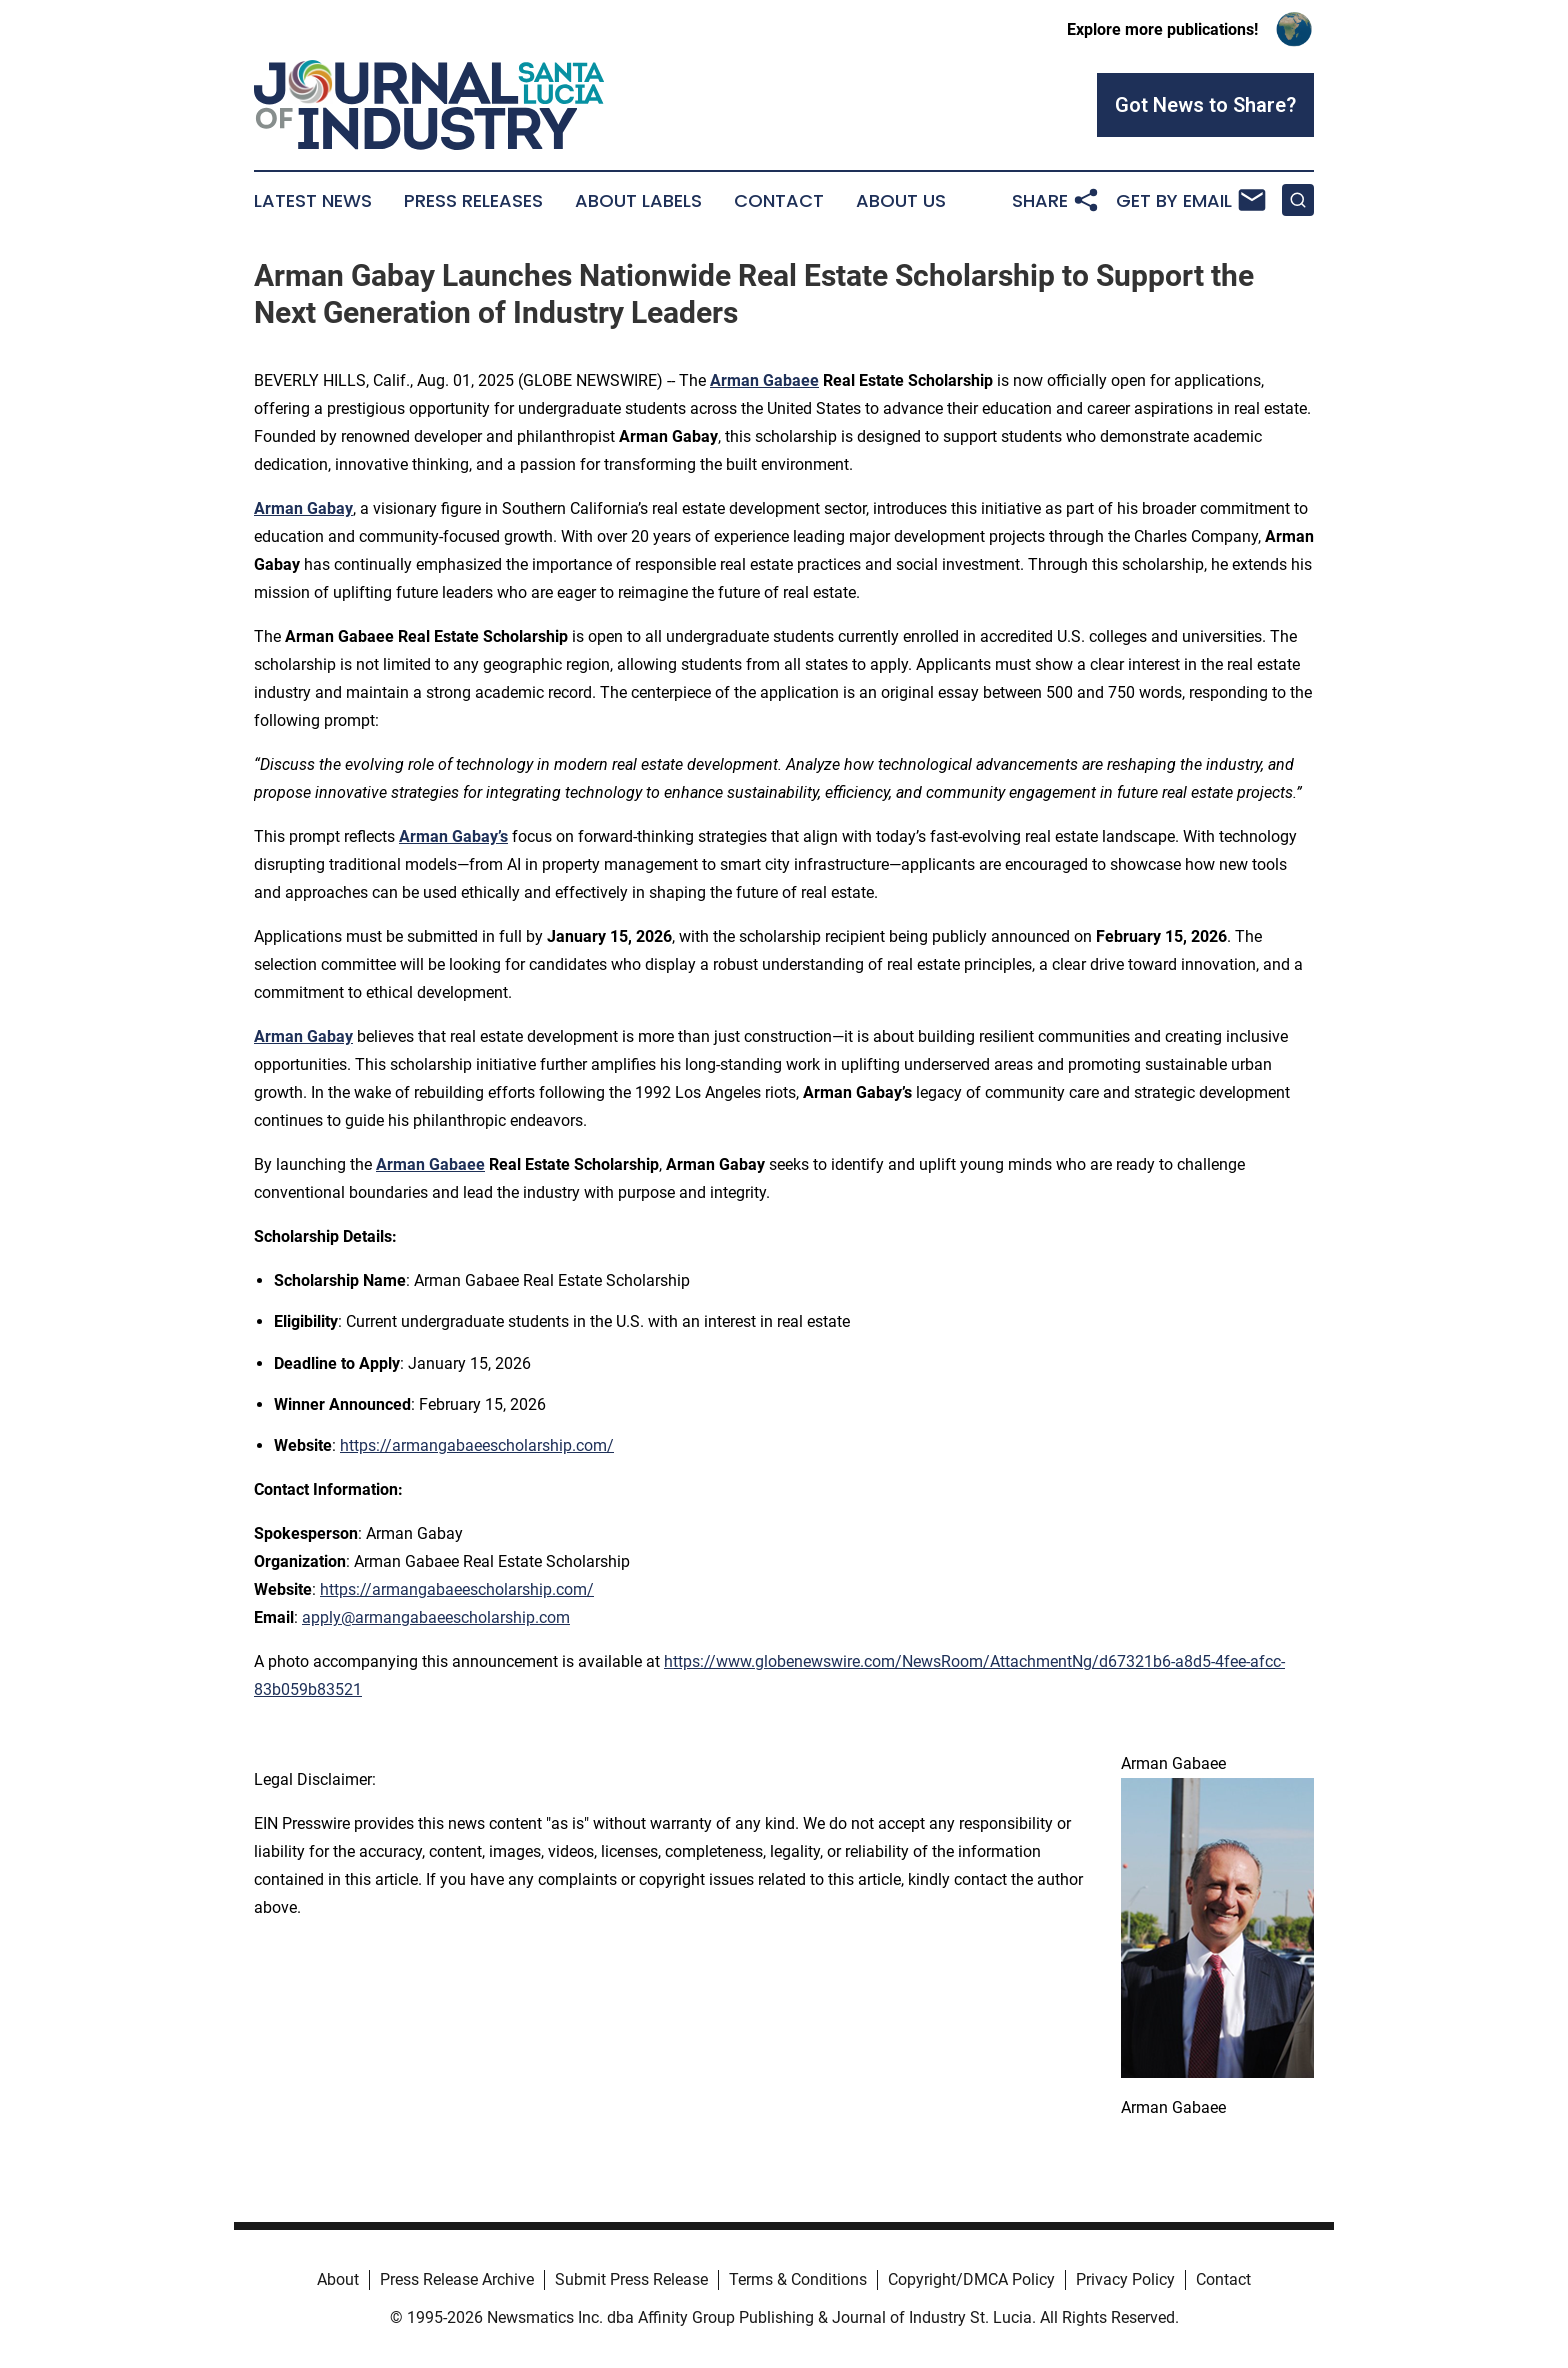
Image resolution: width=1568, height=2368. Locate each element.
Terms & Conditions (798, 2279)
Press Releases (473, 201)
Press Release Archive (457, 2279)
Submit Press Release (631, 2279)
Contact (779, 201)
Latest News (313, 201)
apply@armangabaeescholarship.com (436, 1617)
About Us (901, 201)
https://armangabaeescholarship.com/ (477, 1445)
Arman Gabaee (764, 380)
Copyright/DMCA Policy (971, 2279)
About (338, 2279)
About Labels (638, 201)
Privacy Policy (1125, 2279)
